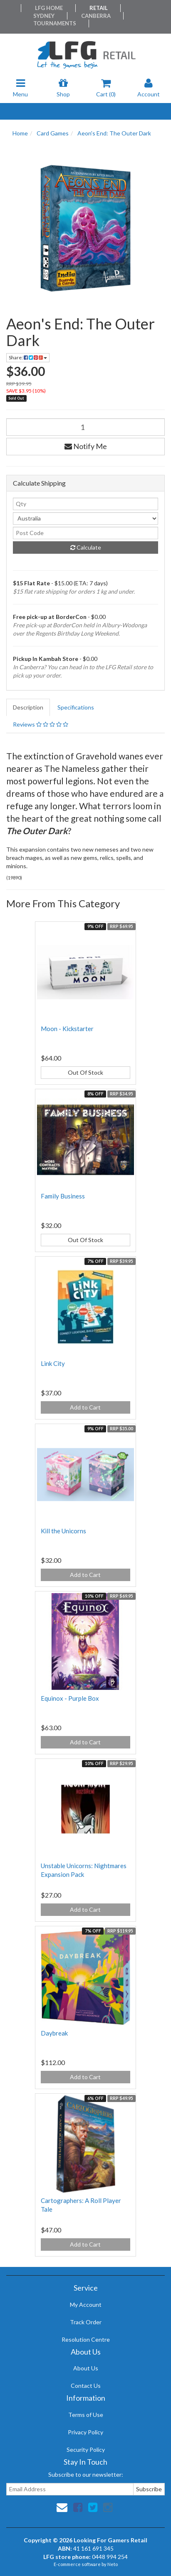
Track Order (86, 2322)
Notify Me (85, 446)
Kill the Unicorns (63, 1531)
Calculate (85, 547)
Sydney (44, 15)
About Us (85, 2368)
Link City (53, 1363)
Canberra (96, 15)
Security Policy (86, 2449)
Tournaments (54, 23)
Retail (98, 8)
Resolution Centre (86, 2339)
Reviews (40, 724)
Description (28, 707)
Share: (28, 357)
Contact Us (86, 2385)
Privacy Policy (85, 2432)
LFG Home (49, 8)
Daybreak (54, 2033)
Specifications (75, 707)
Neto (112, 2564)
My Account (86, 2304)
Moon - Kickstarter (67, 1028)
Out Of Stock (85, 1072)
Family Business (63, 1196)
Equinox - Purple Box (70, 1698)
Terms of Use (85, 2414)
